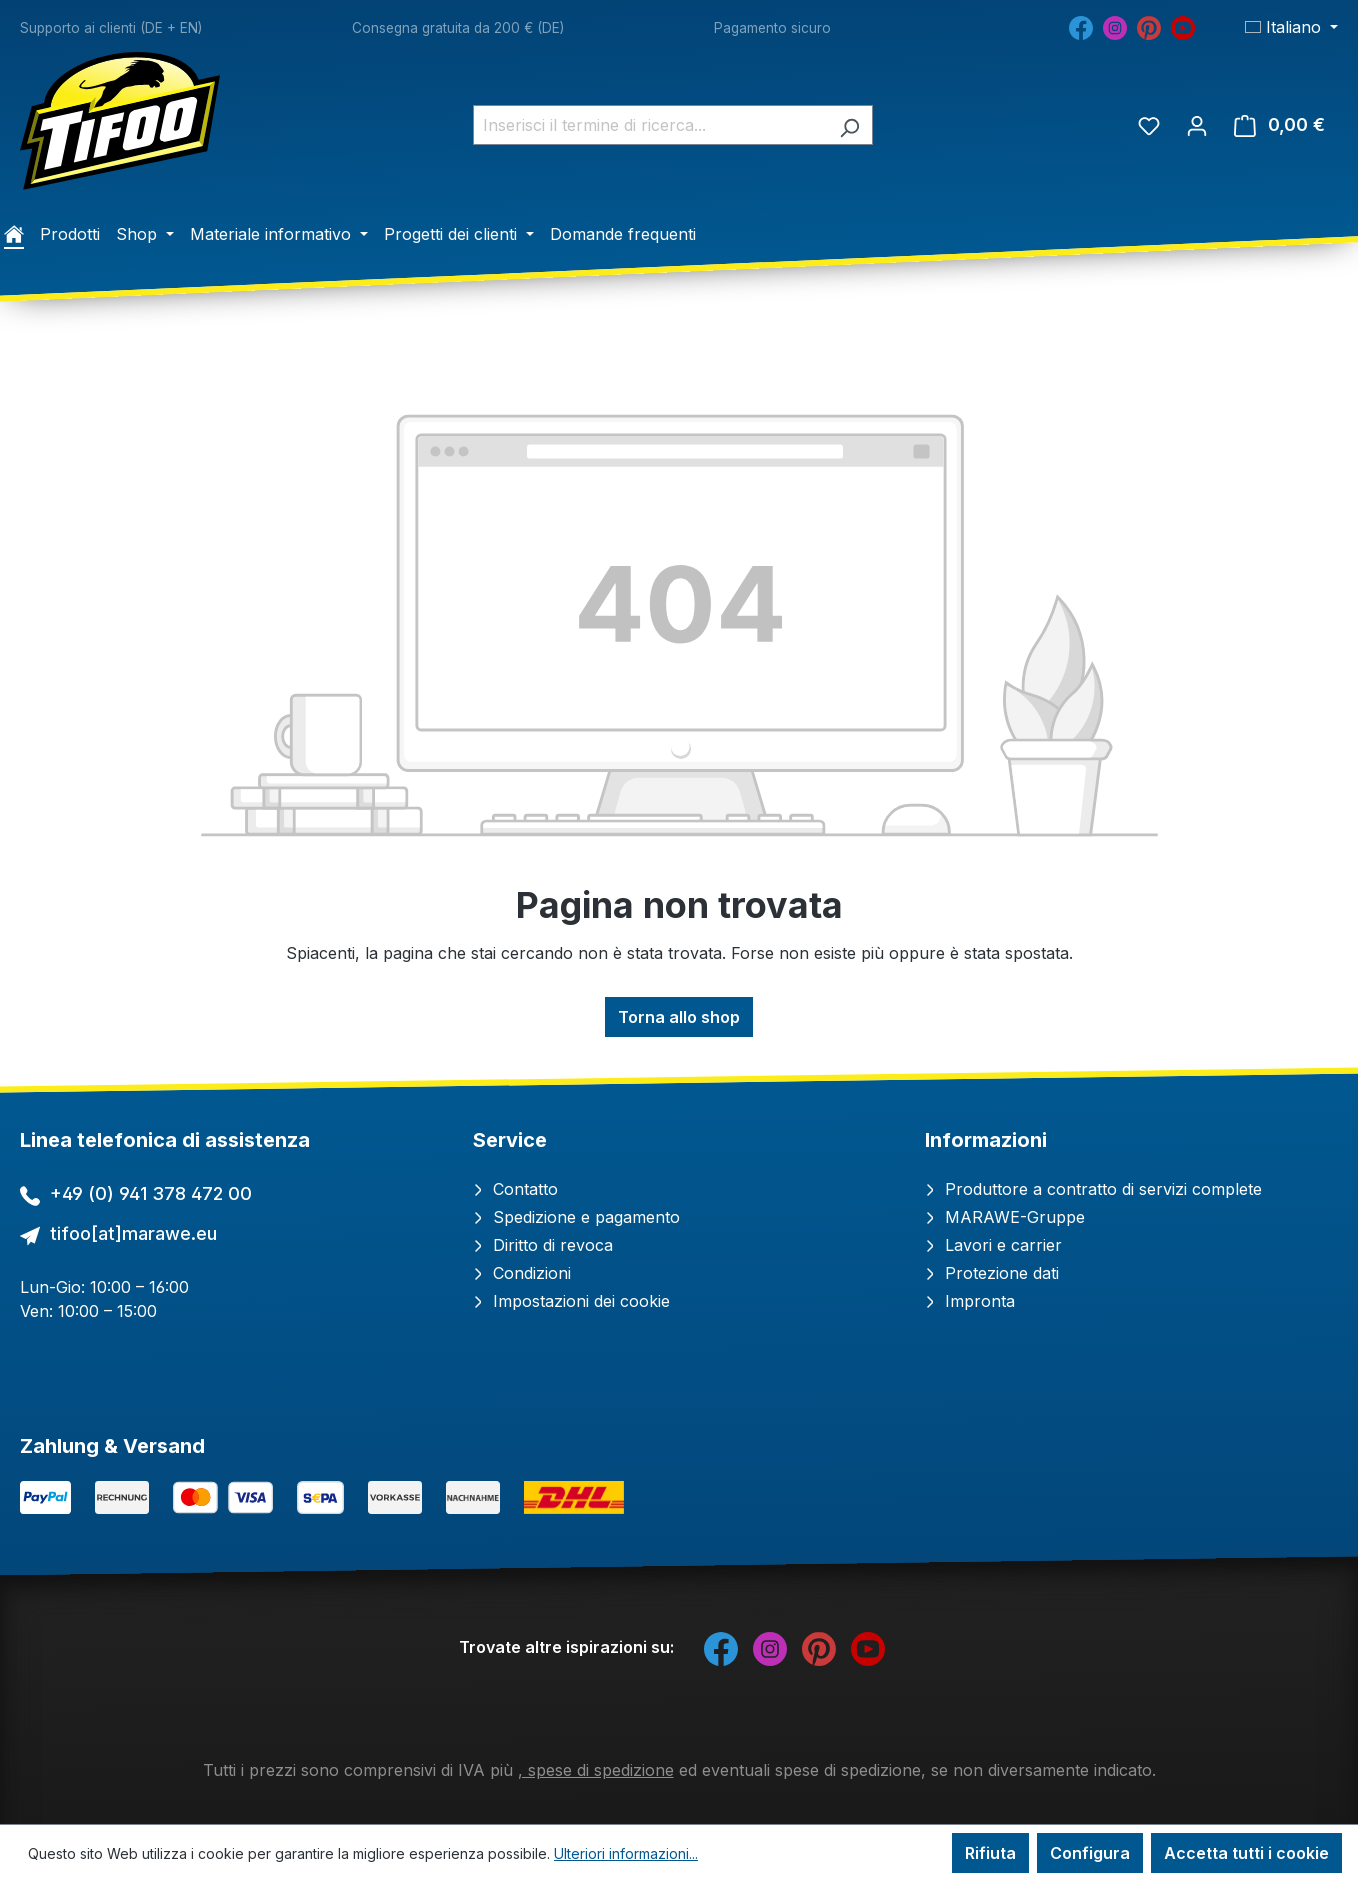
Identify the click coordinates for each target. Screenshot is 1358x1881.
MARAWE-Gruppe (1005, 1217)
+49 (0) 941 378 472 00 (151, 1193)
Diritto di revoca (543, 1245)
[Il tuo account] (1197, 125)
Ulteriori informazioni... (626, 1853)
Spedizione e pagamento (576, 1217)
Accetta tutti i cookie (1246, 1853)
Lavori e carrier (993, 1245)
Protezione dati (992, 1273)
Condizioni (522, 1273)
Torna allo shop (679, 1017)
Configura (1090, 1853)
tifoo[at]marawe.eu (133, 1233)
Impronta (970, 1301)
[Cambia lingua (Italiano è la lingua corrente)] (1291, 27)
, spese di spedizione (596, 1770)
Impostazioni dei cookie (571, 1301)
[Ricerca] (849, 125)
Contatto (515, 1189)
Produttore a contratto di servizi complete (1093, 1189)
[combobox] (650, 125)
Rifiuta (990, 1853)
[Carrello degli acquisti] (1279, 125)
